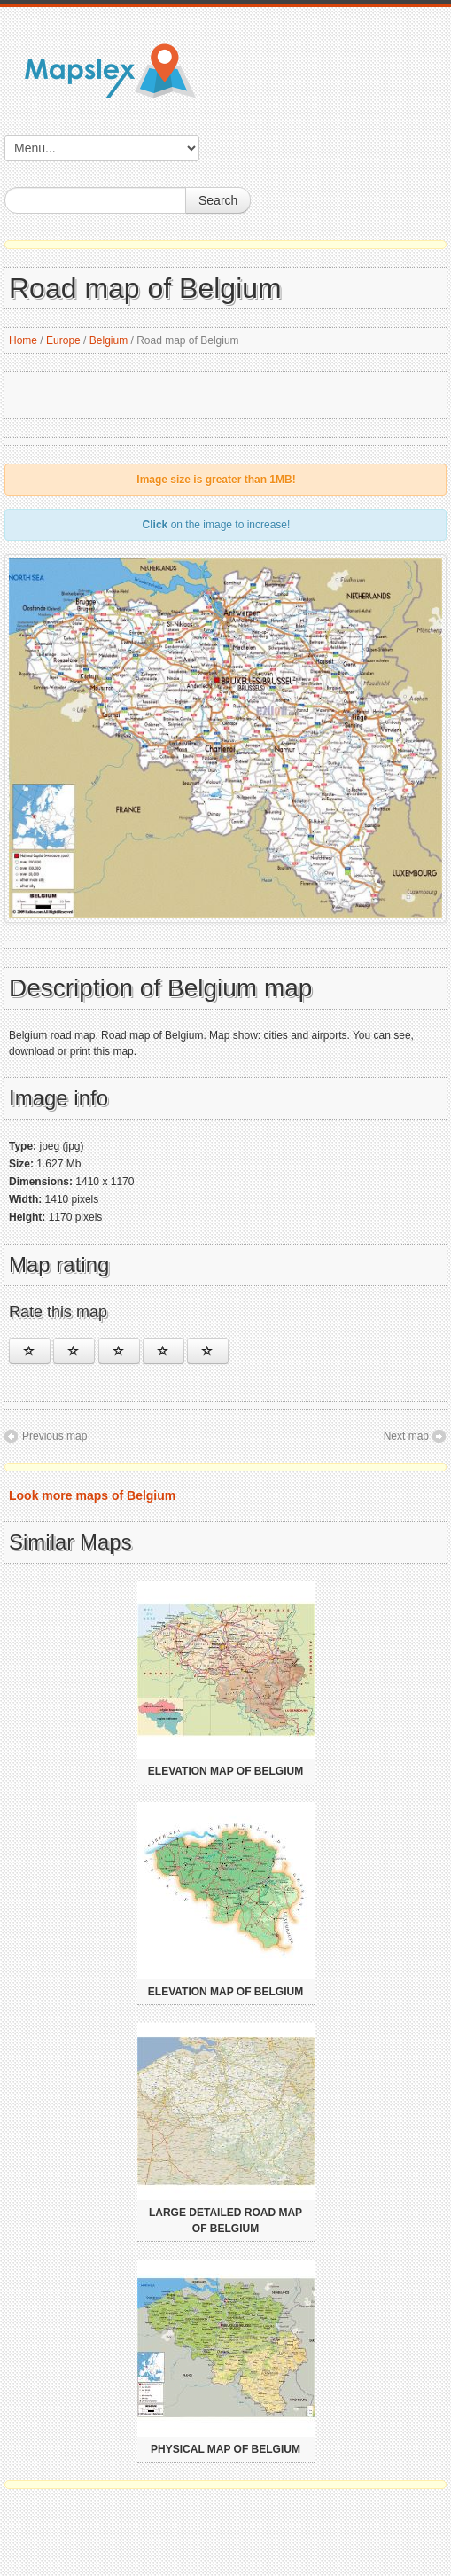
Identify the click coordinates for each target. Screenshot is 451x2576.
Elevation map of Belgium (225, 1771)
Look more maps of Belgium (92, 1495)
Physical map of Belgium (225, 2449)
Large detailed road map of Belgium (225, 2220)
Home (23, 340)
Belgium (108, 340)
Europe (63, 340)
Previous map (54, 1436)
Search (217, 200)
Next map (406, 1436)
